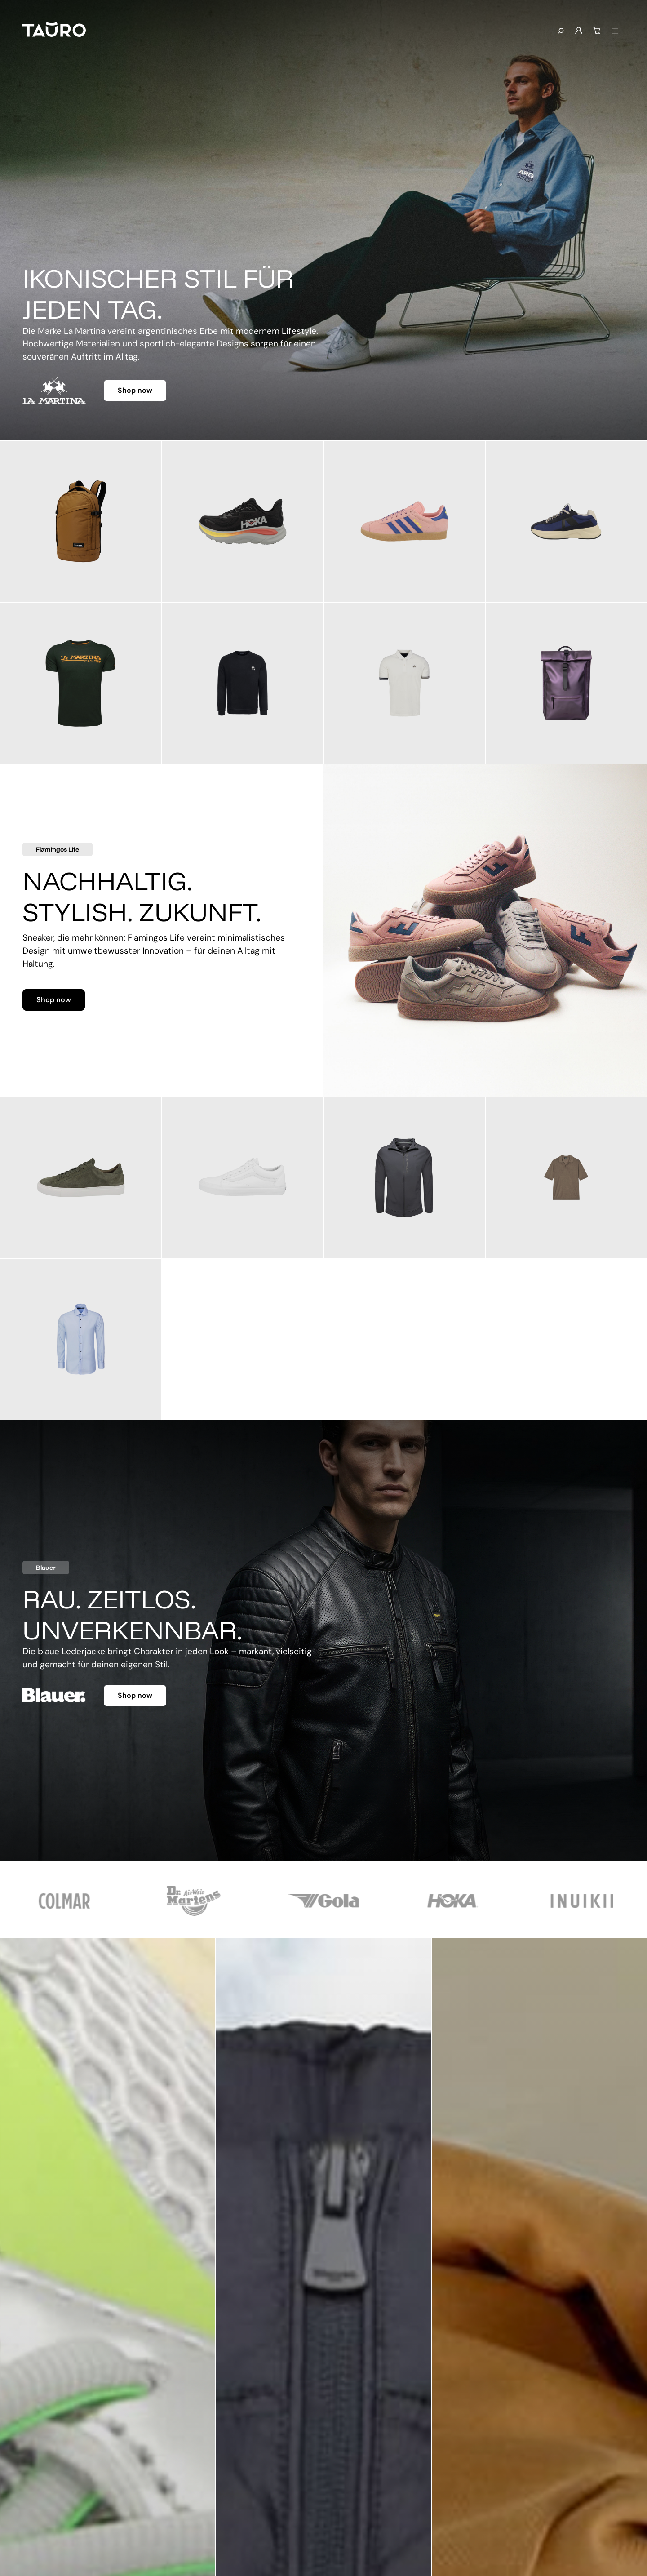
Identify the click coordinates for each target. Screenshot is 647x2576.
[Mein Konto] (579, 31)
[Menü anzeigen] (615, 31)
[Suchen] (560, 31)
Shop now (135, 390)
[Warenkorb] (597, 31)
